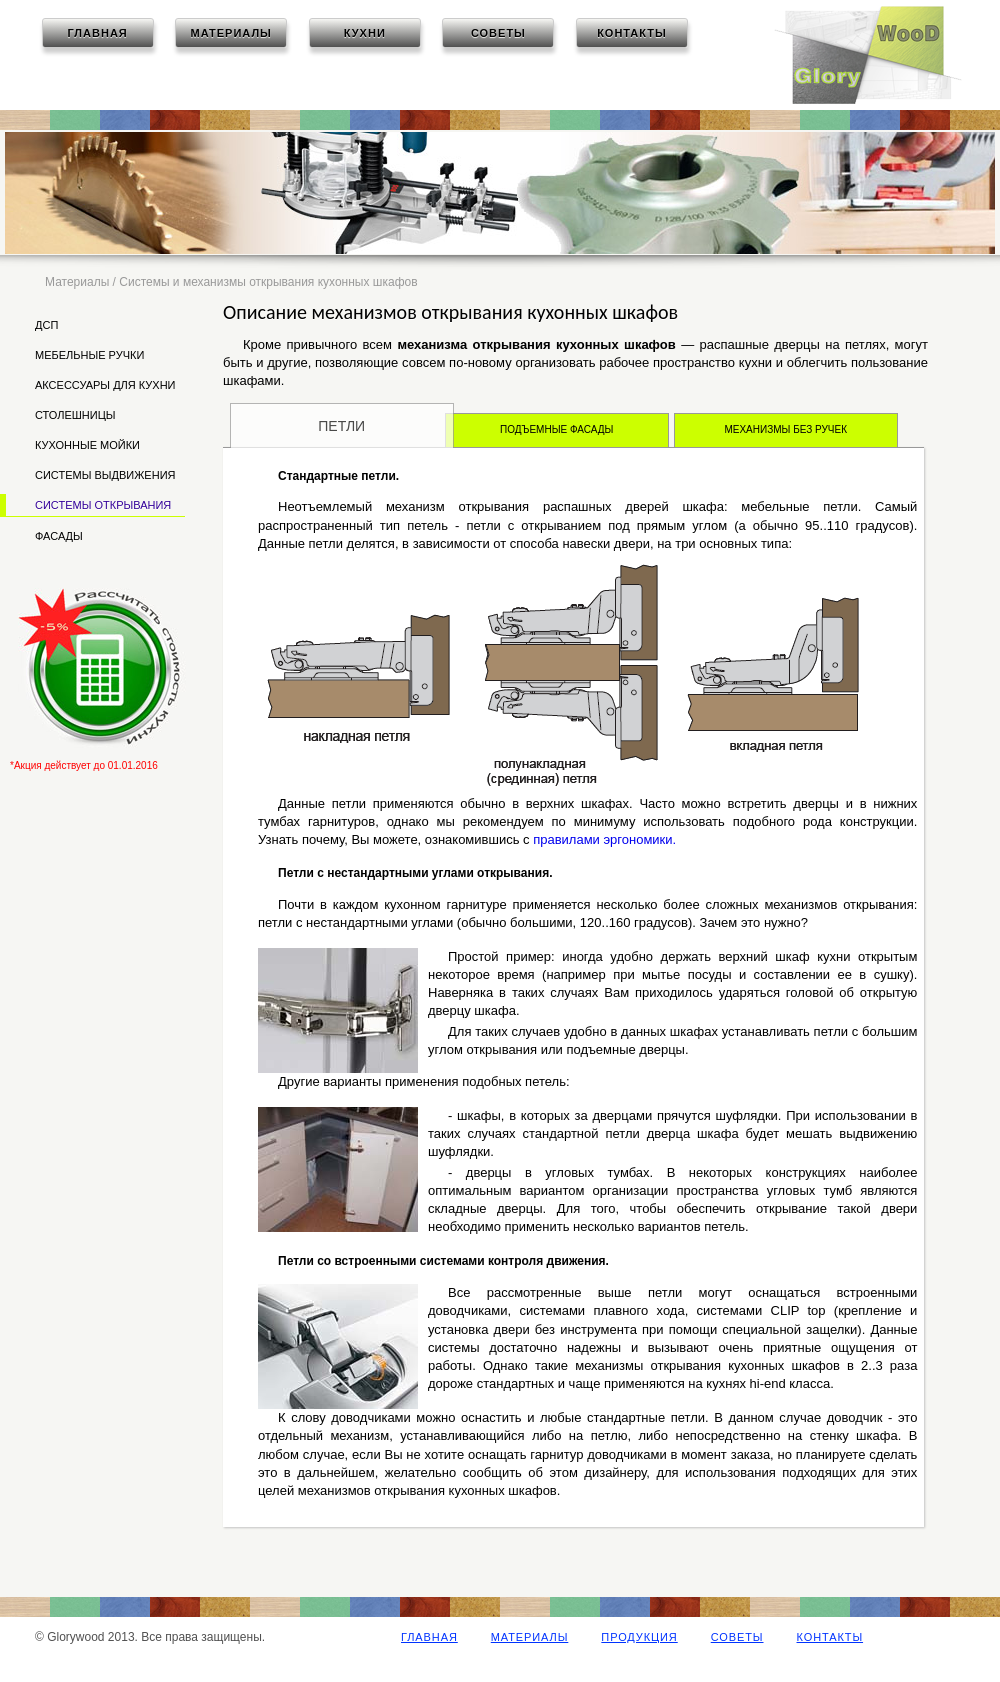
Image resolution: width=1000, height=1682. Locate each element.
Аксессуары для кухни (105, 385)
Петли (341, 426)
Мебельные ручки (89, 355)
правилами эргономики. (604, 839)
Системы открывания (103, 505)
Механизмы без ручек (785, 429)
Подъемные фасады (556, 429)
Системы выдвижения (105, 475)
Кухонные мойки (87, 445)
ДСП (46, 325)
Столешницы (75, 415)
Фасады (59, 536)
